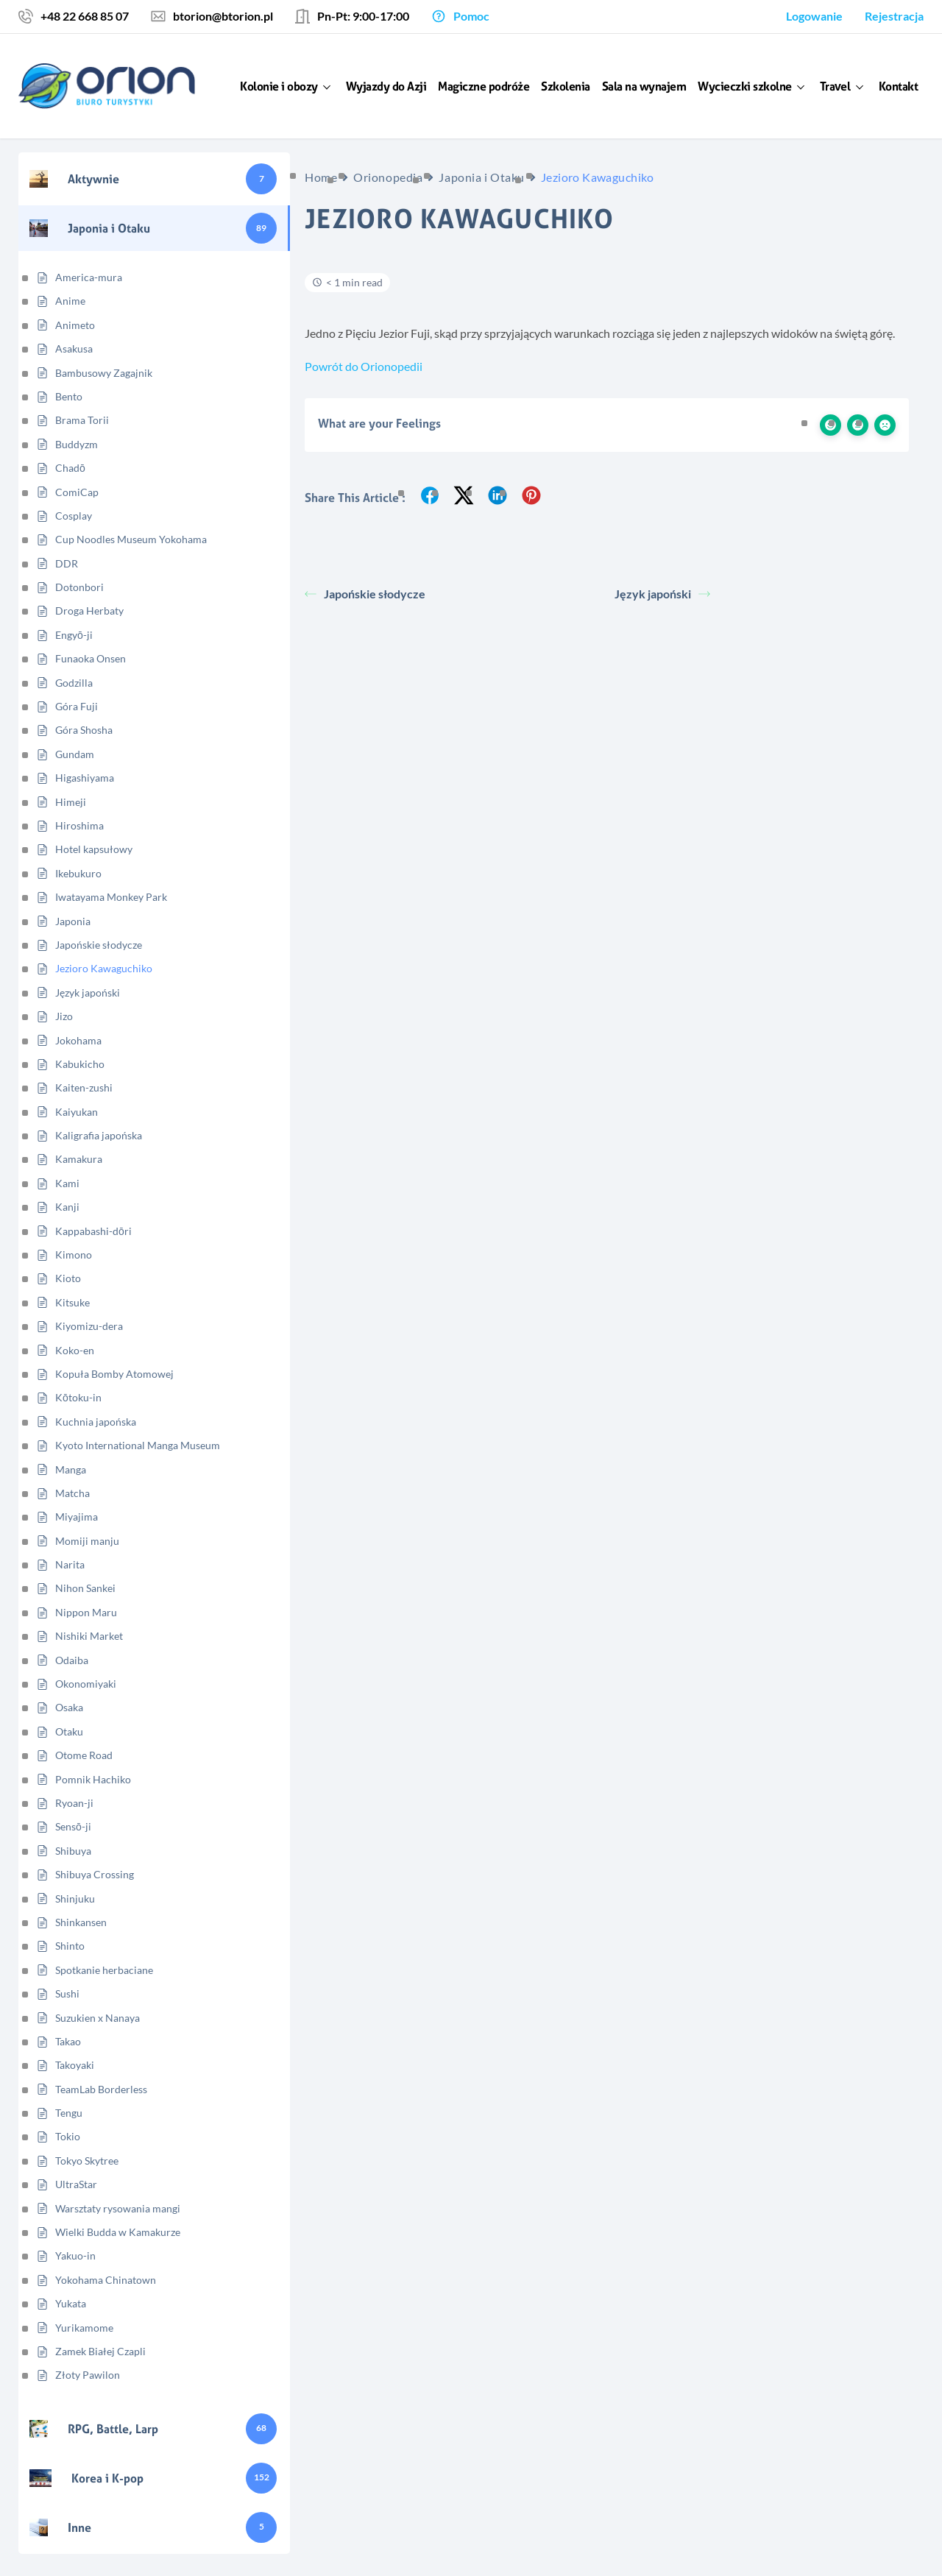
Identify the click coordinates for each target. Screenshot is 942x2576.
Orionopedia (387, 177)
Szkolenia (565, 86)
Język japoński (662, 594)
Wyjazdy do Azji (386, 86)
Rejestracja (894, 16)
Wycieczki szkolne (745, 86)
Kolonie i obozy (279, 86)
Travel (835, 86)
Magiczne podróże (483, 86)
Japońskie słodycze (365, 594)
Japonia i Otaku (481, 177)
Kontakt (898, 86)
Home (321, 177)
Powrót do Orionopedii (363, 366)
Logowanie (814, 16)
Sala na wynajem (644, 86)
